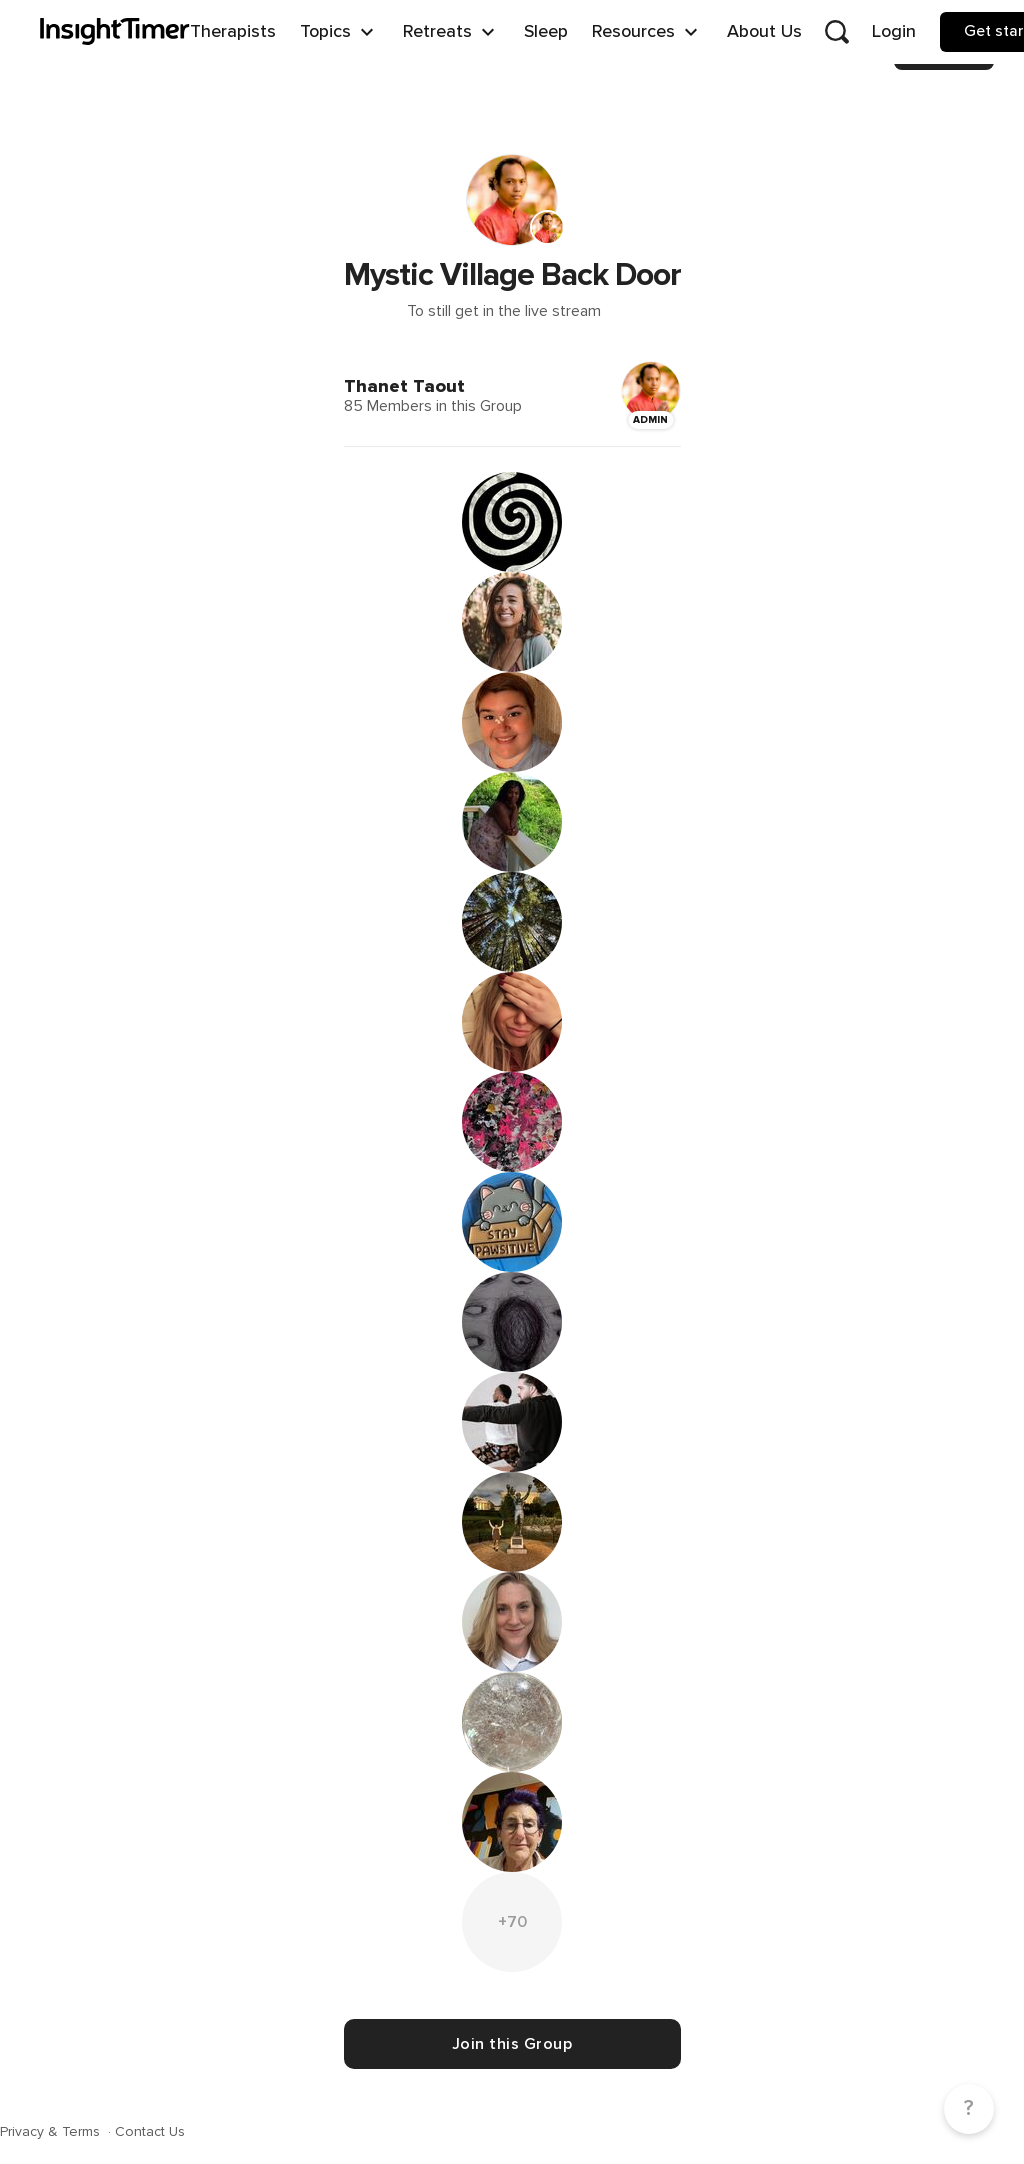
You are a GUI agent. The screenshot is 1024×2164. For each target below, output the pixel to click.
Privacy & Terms (52, 2131)
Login (894, 31)
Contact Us (150, 2131)
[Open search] (837, 32)
